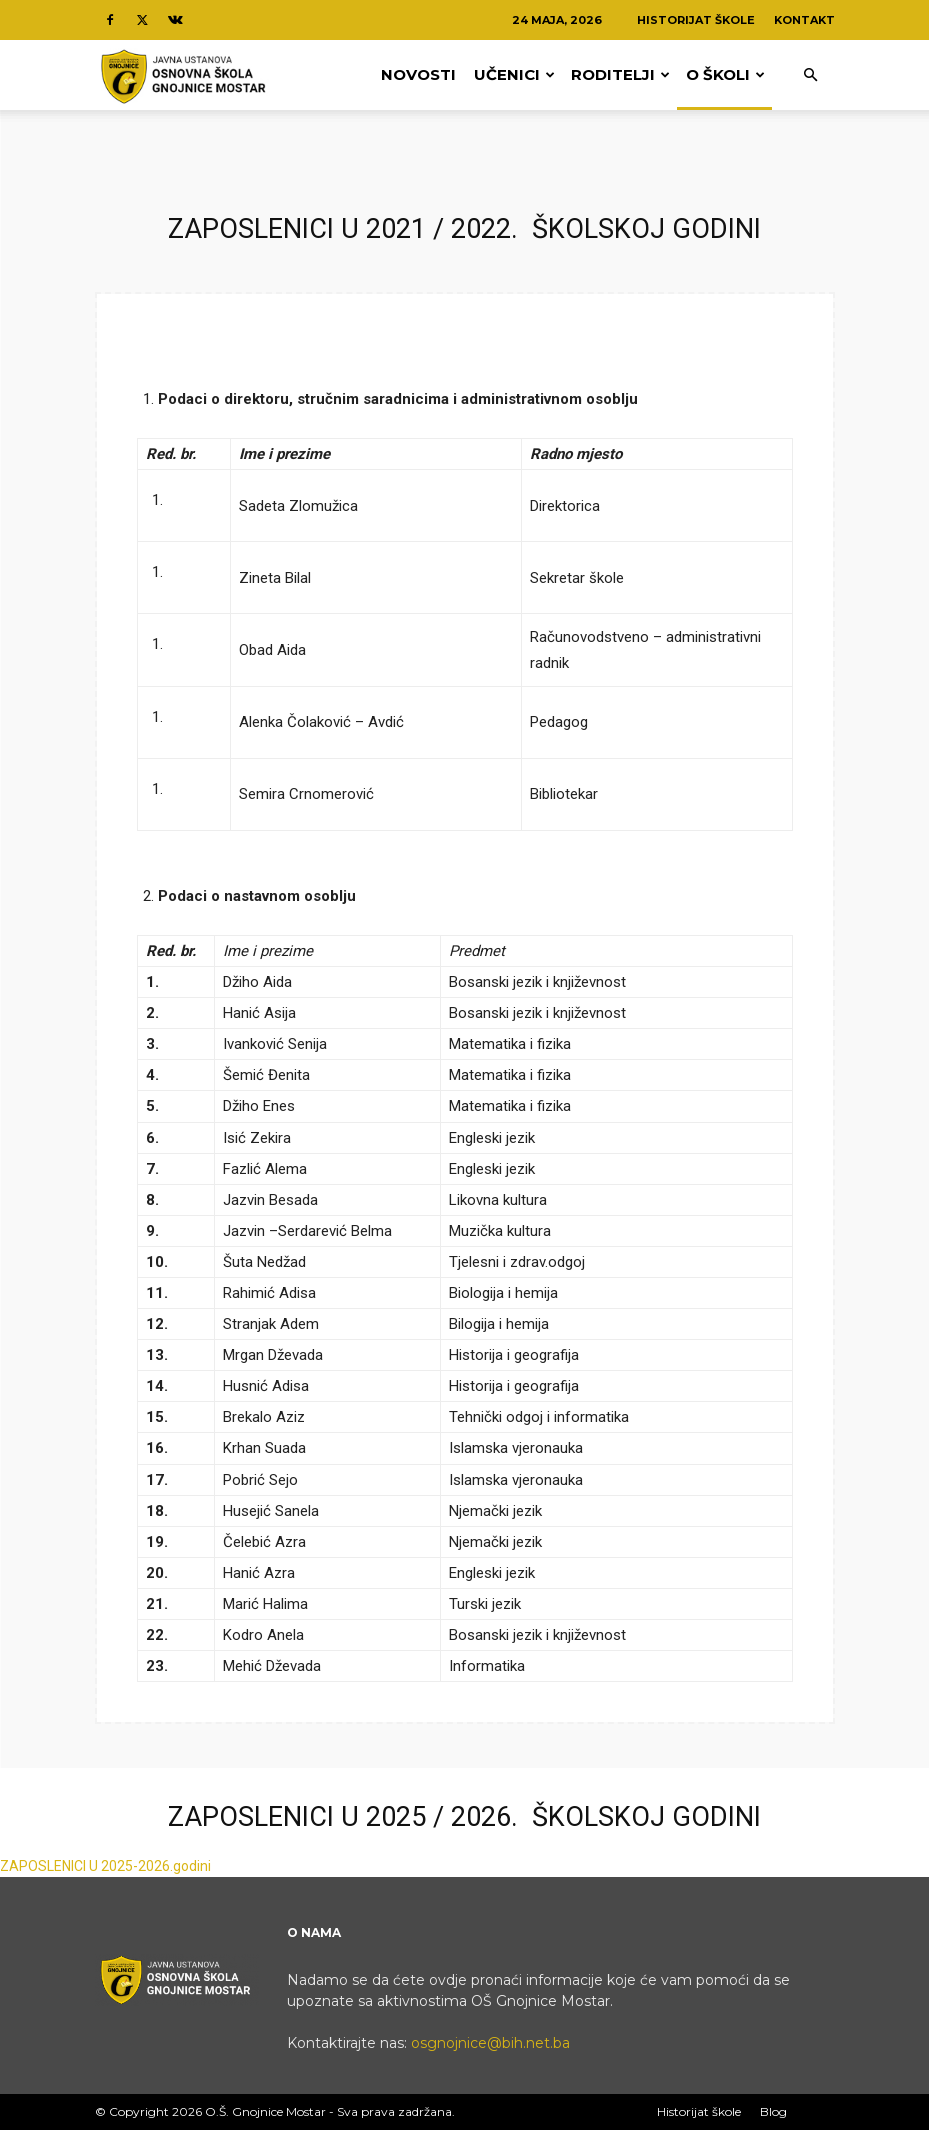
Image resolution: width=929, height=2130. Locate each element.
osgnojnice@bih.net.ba (490, 2043)
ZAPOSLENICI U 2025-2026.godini (105, 1866)
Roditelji (620, 74)
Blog (773, 2111)
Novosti (418, 74)
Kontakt (804, 20)
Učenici (514, 74)
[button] (811, 75)
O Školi (725, 74)
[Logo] (185, 75)
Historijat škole (696, 20)
